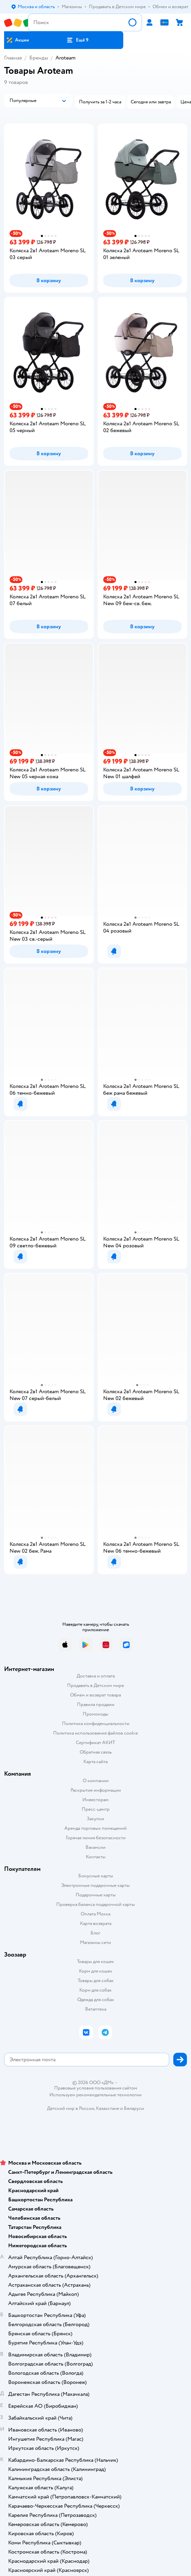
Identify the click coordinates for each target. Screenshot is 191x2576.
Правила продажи (95, 1704)
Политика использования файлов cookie (95, 1733)
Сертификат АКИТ (95, 1742)
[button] (77, 40)
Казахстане (107, 2108)
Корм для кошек (95, 1971)
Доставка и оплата (96, 1676)
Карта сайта (95, 1761)
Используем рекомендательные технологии (95, 2095)
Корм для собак (95, 1990)
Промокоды (95, 1714)
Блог (95, 1933)
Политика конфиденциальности (95, 1723)
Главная (13, 57)
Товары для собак (96, 1980)
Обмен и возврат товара (95, 1695)
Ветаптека (95, 2009)
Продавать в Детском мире (95, 1685)
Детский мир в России (70, 2108)
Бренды (38, 57)
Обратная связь (96, 1752)
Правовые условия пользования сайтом (95, 2088)
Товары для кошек (95, 1961)
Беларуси (134, 2108)
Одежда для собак (95, 1999)
